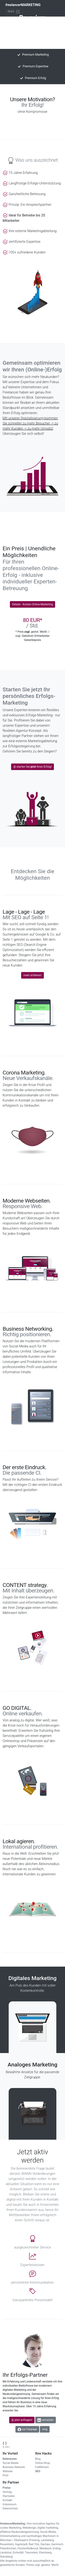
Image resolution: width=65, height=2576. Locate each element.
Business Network (14, 2467)
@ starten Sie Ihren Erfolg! (32, 766)
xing (44, 2429)
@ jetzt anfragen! (21, 2420)
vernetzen (45, 2420)
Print (5, 2475)
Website (7, 2471)
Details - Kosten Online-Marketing (32, 604)
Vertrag (7, 2492)
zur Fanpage (27, 2429)
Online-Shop (42, 2463)
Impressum (10, 2504)
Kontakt (7, 2500)
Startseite (9, 2496)
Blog (38, 2458)
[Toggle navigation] (14, 11)
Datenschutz (10, 2508)
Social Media (11, 2463)
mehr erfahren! (32, 975)
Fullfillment (42, 2467)
